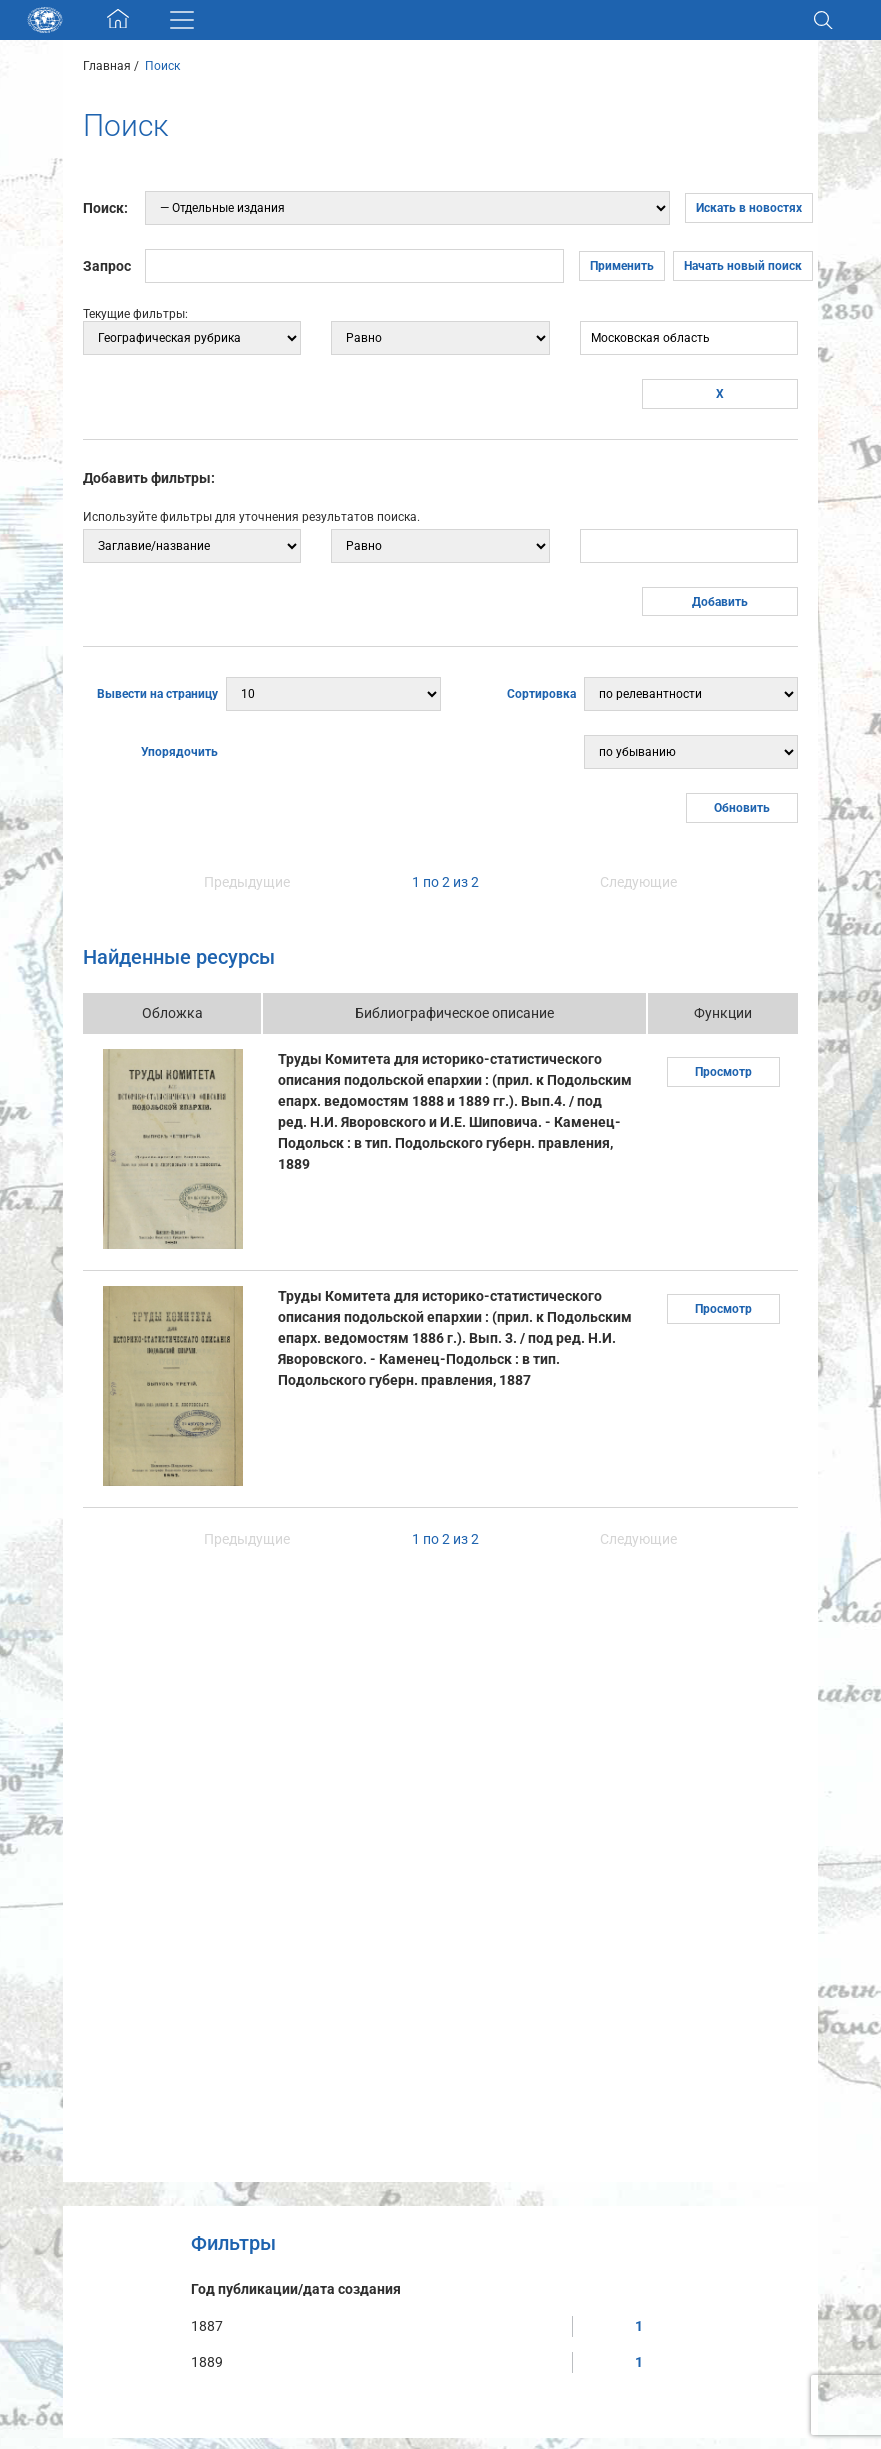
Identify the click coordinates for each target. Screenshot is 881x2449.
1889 (207, 2362)
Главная (107, 66)
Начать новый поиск (743, 266)
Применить (622, 266)
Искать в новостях (749, 208)
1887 (207, 2326)
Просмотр (723, 1072)
